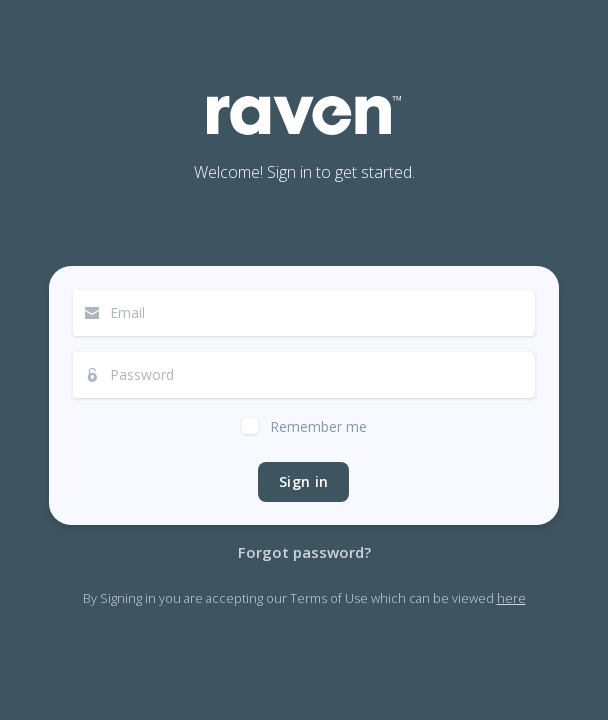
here (511, 598)
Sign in (303, 481)
